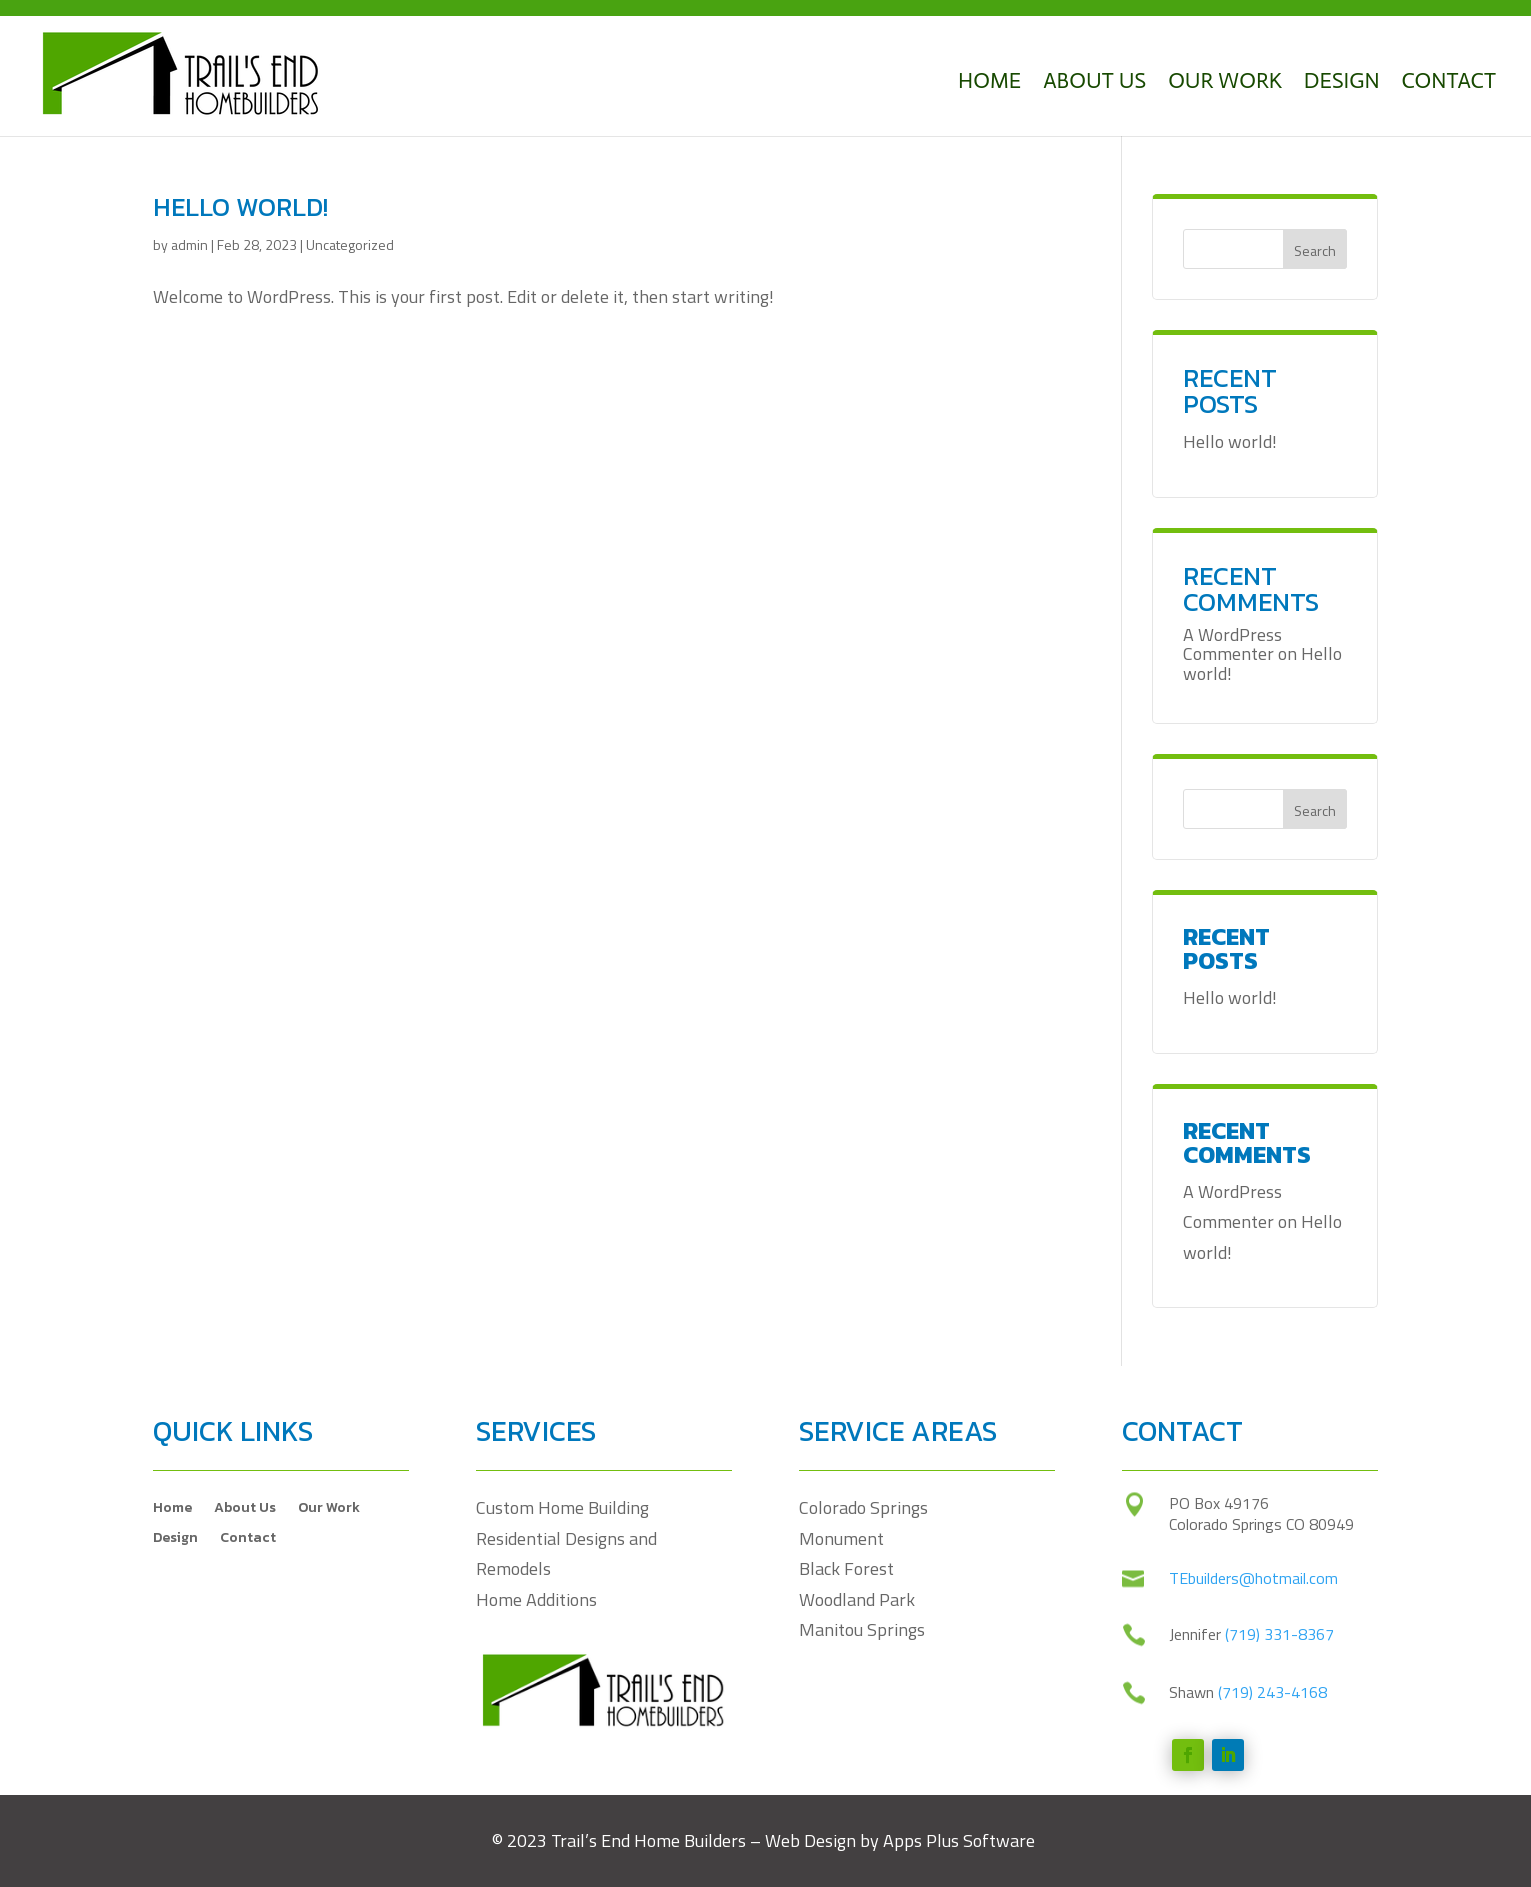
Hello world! (240, 206)
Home (989, 80)
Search (1315, 250)
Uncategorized (350, 244)
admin (189, 244)
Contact (1449, 80)
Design (1342, 80)
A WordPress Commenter (1232, 644)
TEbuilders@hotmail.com (1253, 1836)
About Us (1094, 80)
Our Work (1225, 80)
